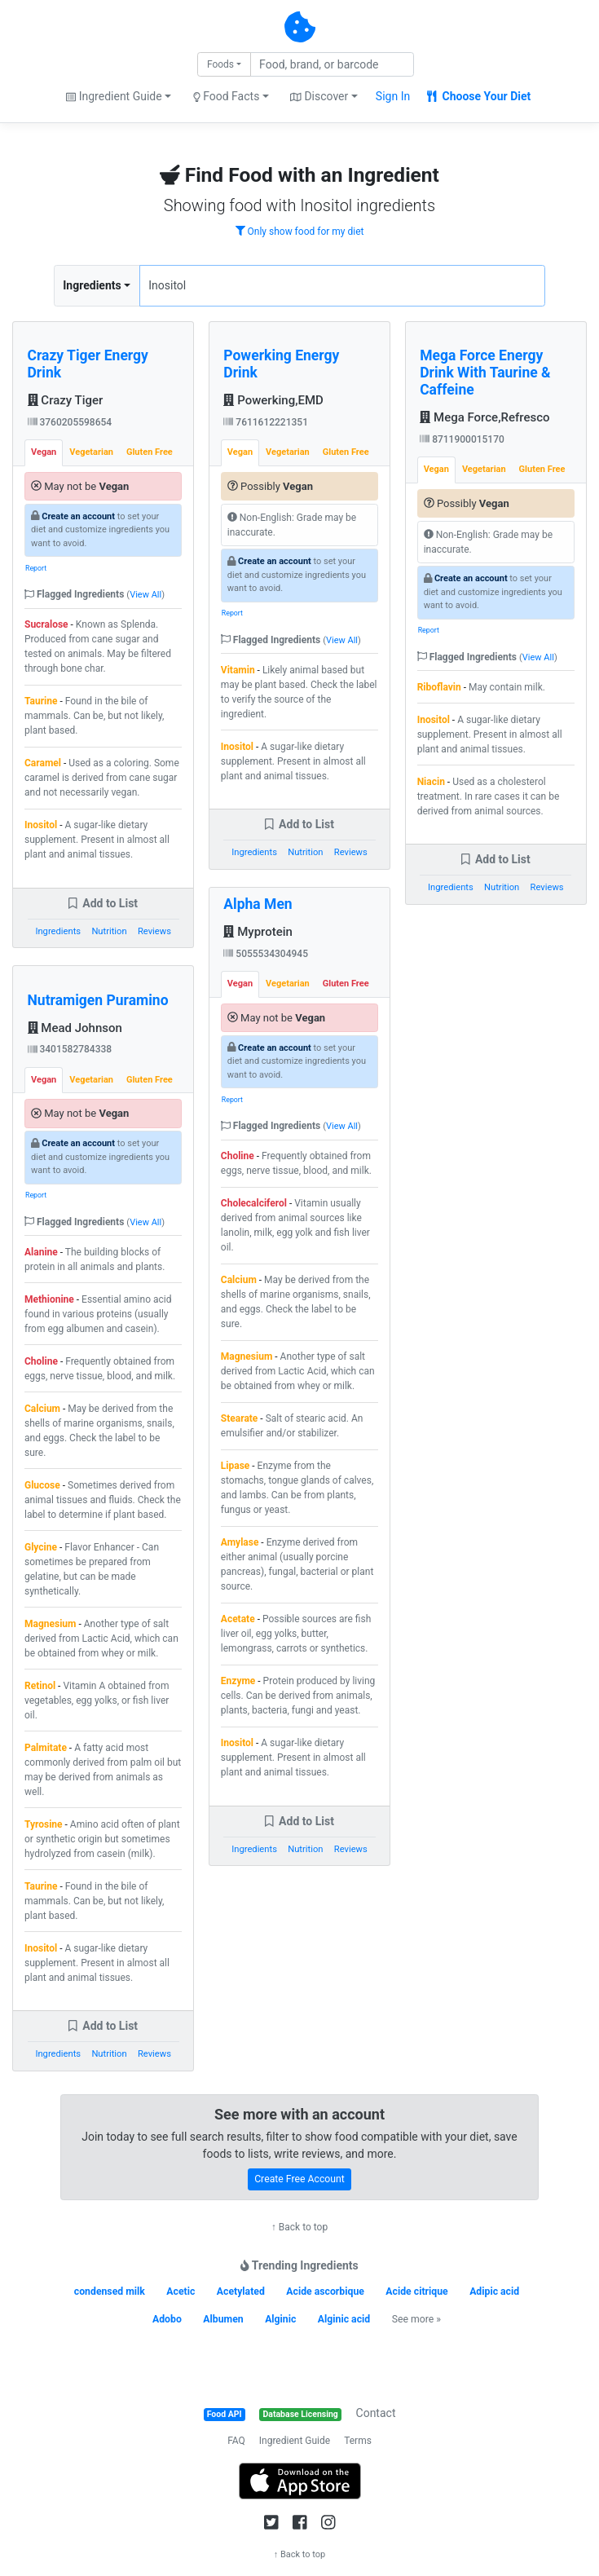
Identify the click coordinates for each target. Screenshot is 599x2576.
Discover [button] (319, 96)
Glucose (42, 1485)
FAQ (236, 2440)
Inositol (40, 825)
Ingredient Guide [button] (113, 96)
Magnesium (50, 1624)
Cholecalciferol (254, 1203)
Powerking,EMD (273, 400)
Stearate (239, 1418)
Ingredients (92, 285)
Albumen (223, 2319)
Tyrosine (43, 1824)
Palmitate (45, 1747)
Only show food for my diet (300, 231)
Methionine (49, 1299)
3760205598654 (70, 422)
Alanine (41, 1252)
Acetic (180, 2291)
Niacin (431, 781)
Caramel (42, 763)
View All (145, 594)
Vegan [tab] (43, 452)
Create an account (78, 516)
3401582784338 (70, 1049)
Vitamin (238, 670)
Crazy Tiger (66, 400)
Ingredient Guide (294, 2440)
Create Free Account (299, 2179)
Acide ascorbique (325, 2291)
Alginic (280, 2319)
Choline (41, 1361)
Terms (358, 2440)
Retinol (39, 1686)
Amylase (240, 1542)
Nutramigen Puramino (98, 1000)
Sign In (393, 96)
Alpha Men (257, 904)
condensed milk (109, 2291)
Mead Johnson (75, 1028)
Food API (224, 2414)
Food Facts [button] (226, 96)
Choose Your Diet (479, 96)
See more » (416, 2319)
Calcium (42, 1408)
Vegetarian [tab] (91, 452)
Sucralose (46, 624)
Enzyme (238, 1681)
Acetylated (241, 2291)
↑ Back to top (299, 2227)
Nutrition (108, 931)
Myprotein (258, 931)
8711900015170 (462, 439)
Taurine (40, 701)
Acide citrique (416, 2291)
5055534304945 (265, 953)
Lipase (235, 1465)
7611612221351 (265, 422)
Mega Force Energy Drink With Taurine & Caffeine (485, 372)
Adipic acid (494, 2291)
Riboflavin (439, 687)
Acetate (238, 1619)
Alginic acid (344, 2319)
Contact (376, 2412)
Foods (220, 64)
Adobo (167, 2319)
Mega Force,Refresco (484, 417)
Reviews (154, 931)
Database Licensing (300, 2414)
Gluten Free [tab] (149, 452)
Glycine (40, 1547)
